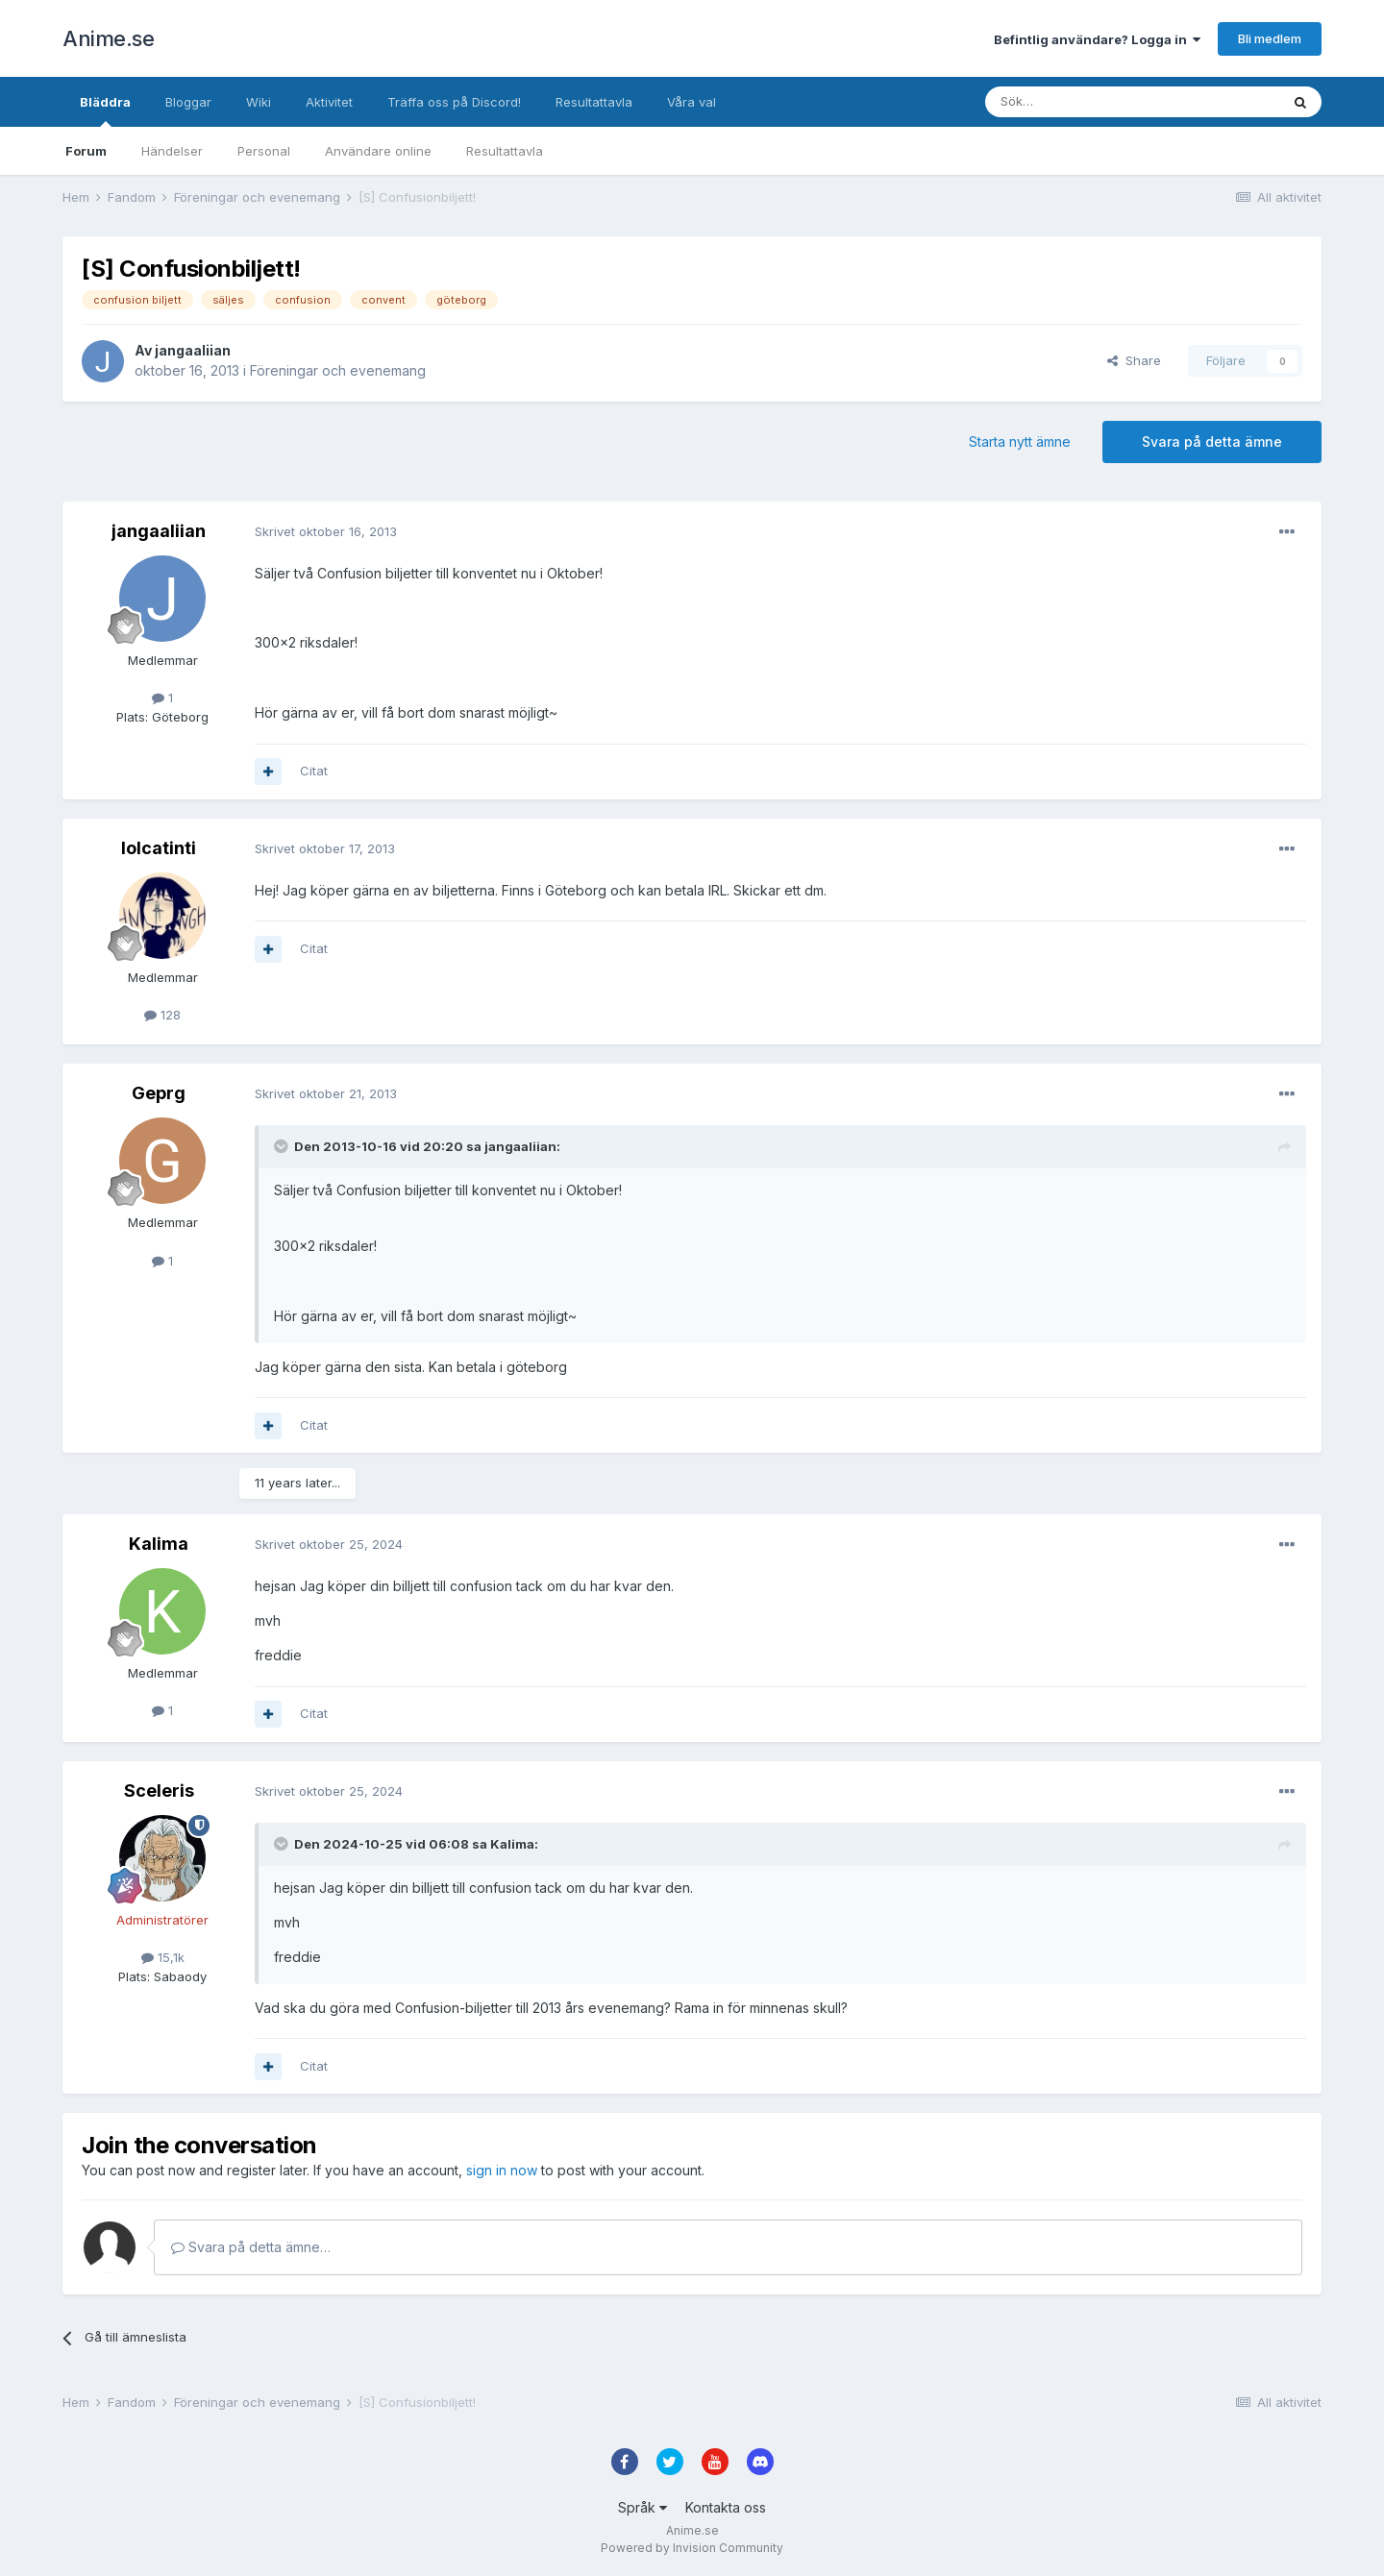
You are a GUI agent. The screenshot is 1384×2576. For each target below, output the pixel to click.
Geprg (158, 1093)
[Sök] (1080, 101)
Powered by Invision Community (692, 2547)
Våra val (691, 102)
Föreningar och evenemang (338, 370)
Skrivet (326, 531)
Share (1134, 360)
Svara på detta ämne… (251, 2247)
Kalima (158, 1543)
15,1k (163, 1957)
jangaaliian (193, 350)
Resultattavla (504, 151)
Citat (314, 770)
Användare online (378, 151)
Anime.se (108, 38)
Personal (263, 151)
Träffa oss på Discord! (454, 102)
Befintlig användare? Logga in (1097, 39)
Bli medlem (1269, 38)
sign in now (501, 2170)
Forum (86, 151)
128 (162, 1014)
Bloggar (188, 102)
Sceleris (159, 1790)
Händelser (172, 151)
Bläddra (105, 110)
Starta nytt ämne (1020, 441)
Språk (642, 2507)
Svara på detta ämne (1212, 441)
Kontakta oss (725, 2507)
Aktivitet (329, 102)
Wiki (258, 102)
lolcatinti (158, 848)
